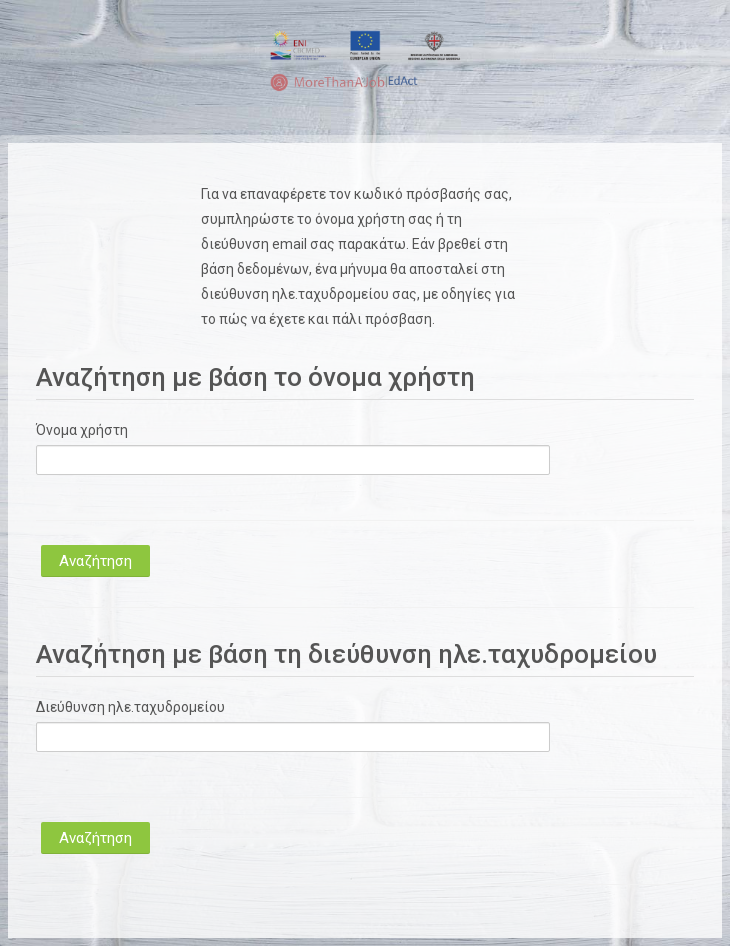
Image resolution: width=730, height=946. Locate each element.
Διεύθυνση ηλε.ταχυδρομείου (130, 707)
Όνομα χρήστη (82, 430)
